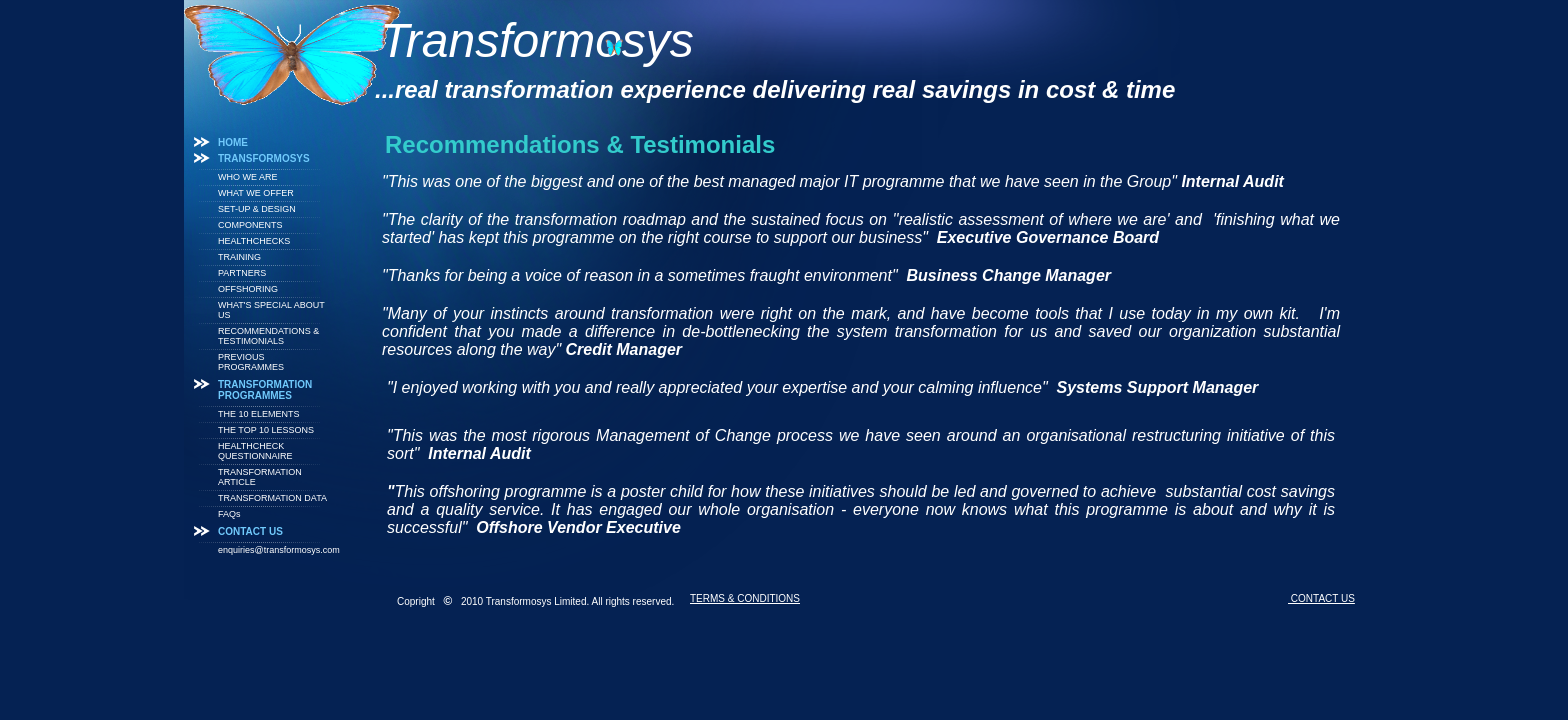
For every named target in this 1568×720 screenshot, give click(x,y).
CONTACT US (1321, 598)
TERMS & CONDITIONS (745, 598)
